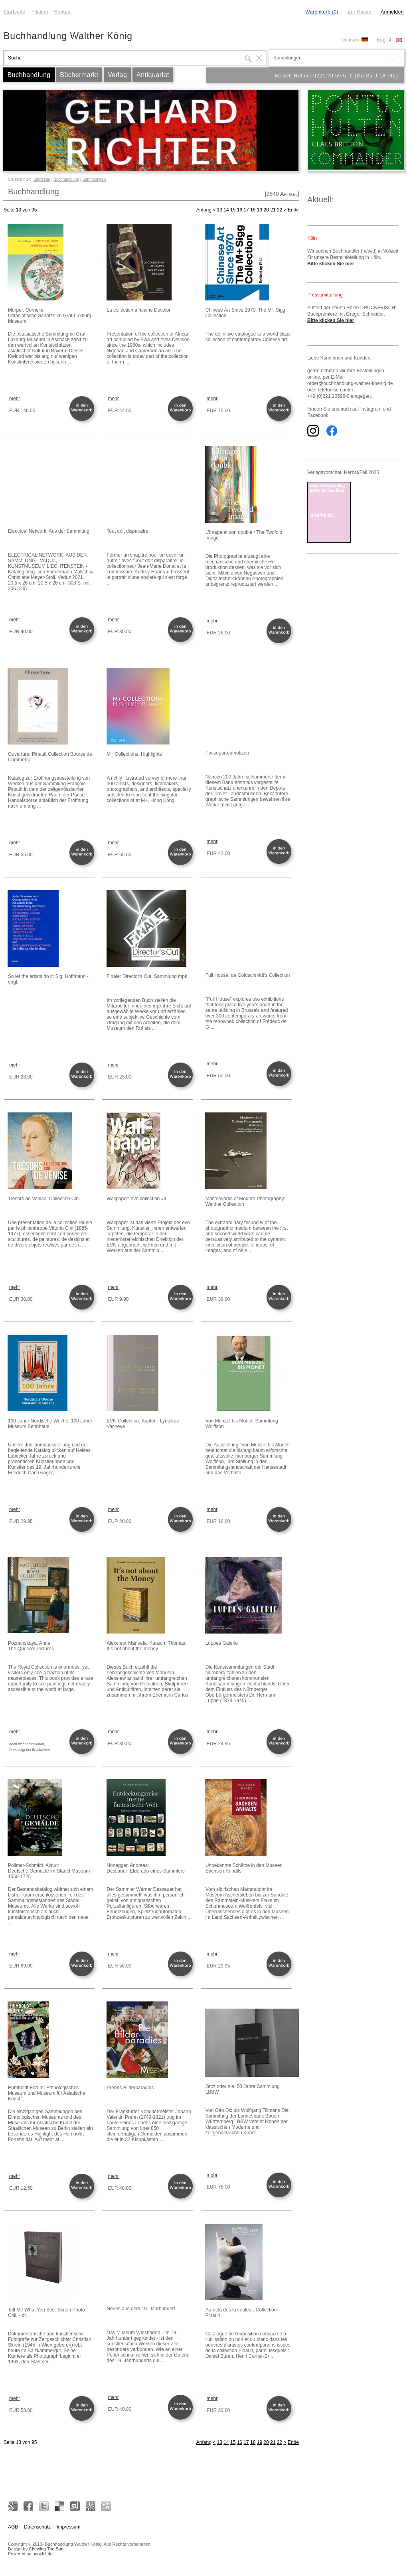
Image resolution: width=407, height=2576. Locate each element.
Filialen (40, 12)
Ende (293, 210)
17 (246, 210)
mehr (14, 398)
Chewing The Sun (46, 2548)
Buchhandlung (28, 74)
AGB (13, 2527)
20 (266, 210)
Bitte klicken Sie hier (330, 264)
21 (272, 210)
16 (239, 210)
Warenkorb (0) (321, 12)
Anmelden (392, 12)
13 (219, 210)
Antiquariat (152, 74)
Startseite (14, 12)
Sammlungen (94, 179)
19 (259, 210)
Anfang (203, 210)
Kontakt (63, 12)
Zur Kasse (359, 12)
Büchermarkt (79, 74)
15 (232, 210)
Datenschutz (37, 2527)
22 (279, 210)
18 (252, 210)
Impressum (68, 2527)
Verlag (117, 74)
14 (226, 210)
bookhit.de (42, 2553)
